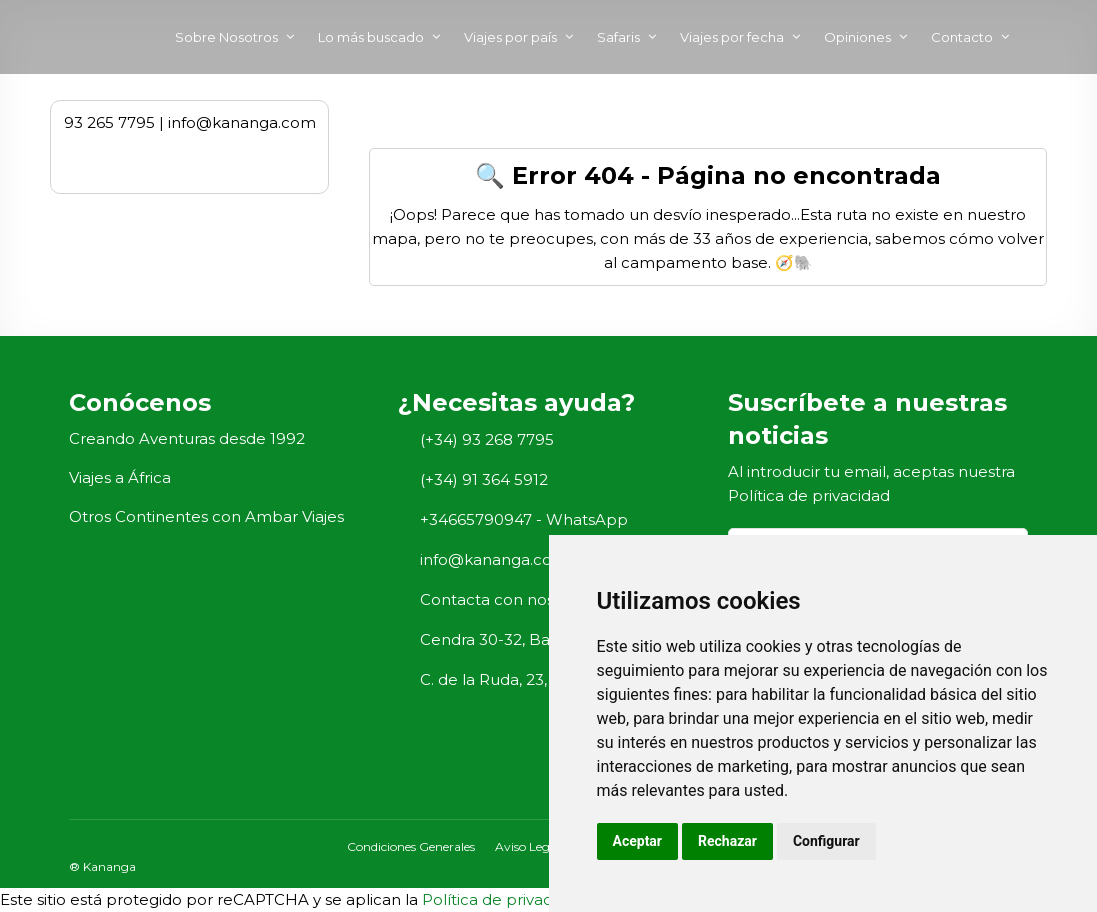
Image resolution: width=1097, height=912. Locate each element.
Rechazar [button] (727, 841)
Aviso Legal (527, 846)
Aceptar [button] (638, 841)
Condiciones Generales (411, 846)
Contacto (962, 37)
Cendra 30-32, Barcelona (514, 639)
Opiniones (857, 37)
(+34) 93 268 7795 (487, 439)
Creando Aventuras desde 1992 (187, 438)
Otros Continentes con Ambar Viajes (206, 516)
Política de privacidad (809, 495)
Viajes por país (510, 37)
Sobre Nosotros (226, 37)
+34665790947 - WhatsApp (524, 519)
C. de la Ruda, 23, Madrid (512, 679)
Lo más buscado (371, 37)
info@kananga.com (494, 559)
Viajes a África (120, 477)
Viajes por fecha (732, 37)
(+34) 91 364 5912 (484, 479)
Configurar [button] (826, 841)
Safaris (618, 37)
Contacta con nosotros (506, 599)
